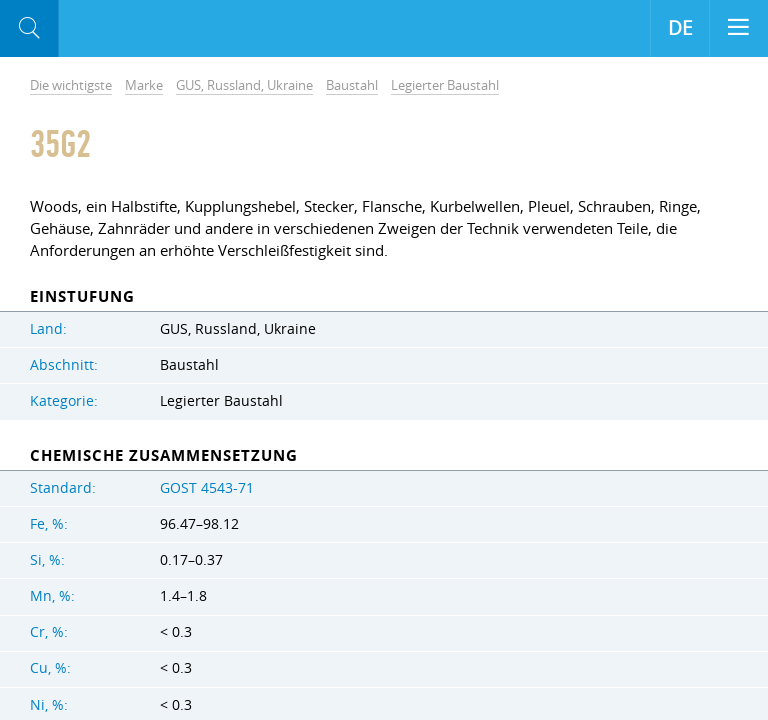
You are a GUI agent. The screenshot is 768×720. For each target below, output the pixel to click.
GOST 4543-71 (207, 488)
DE (680, 28)
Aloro (141, 29)
